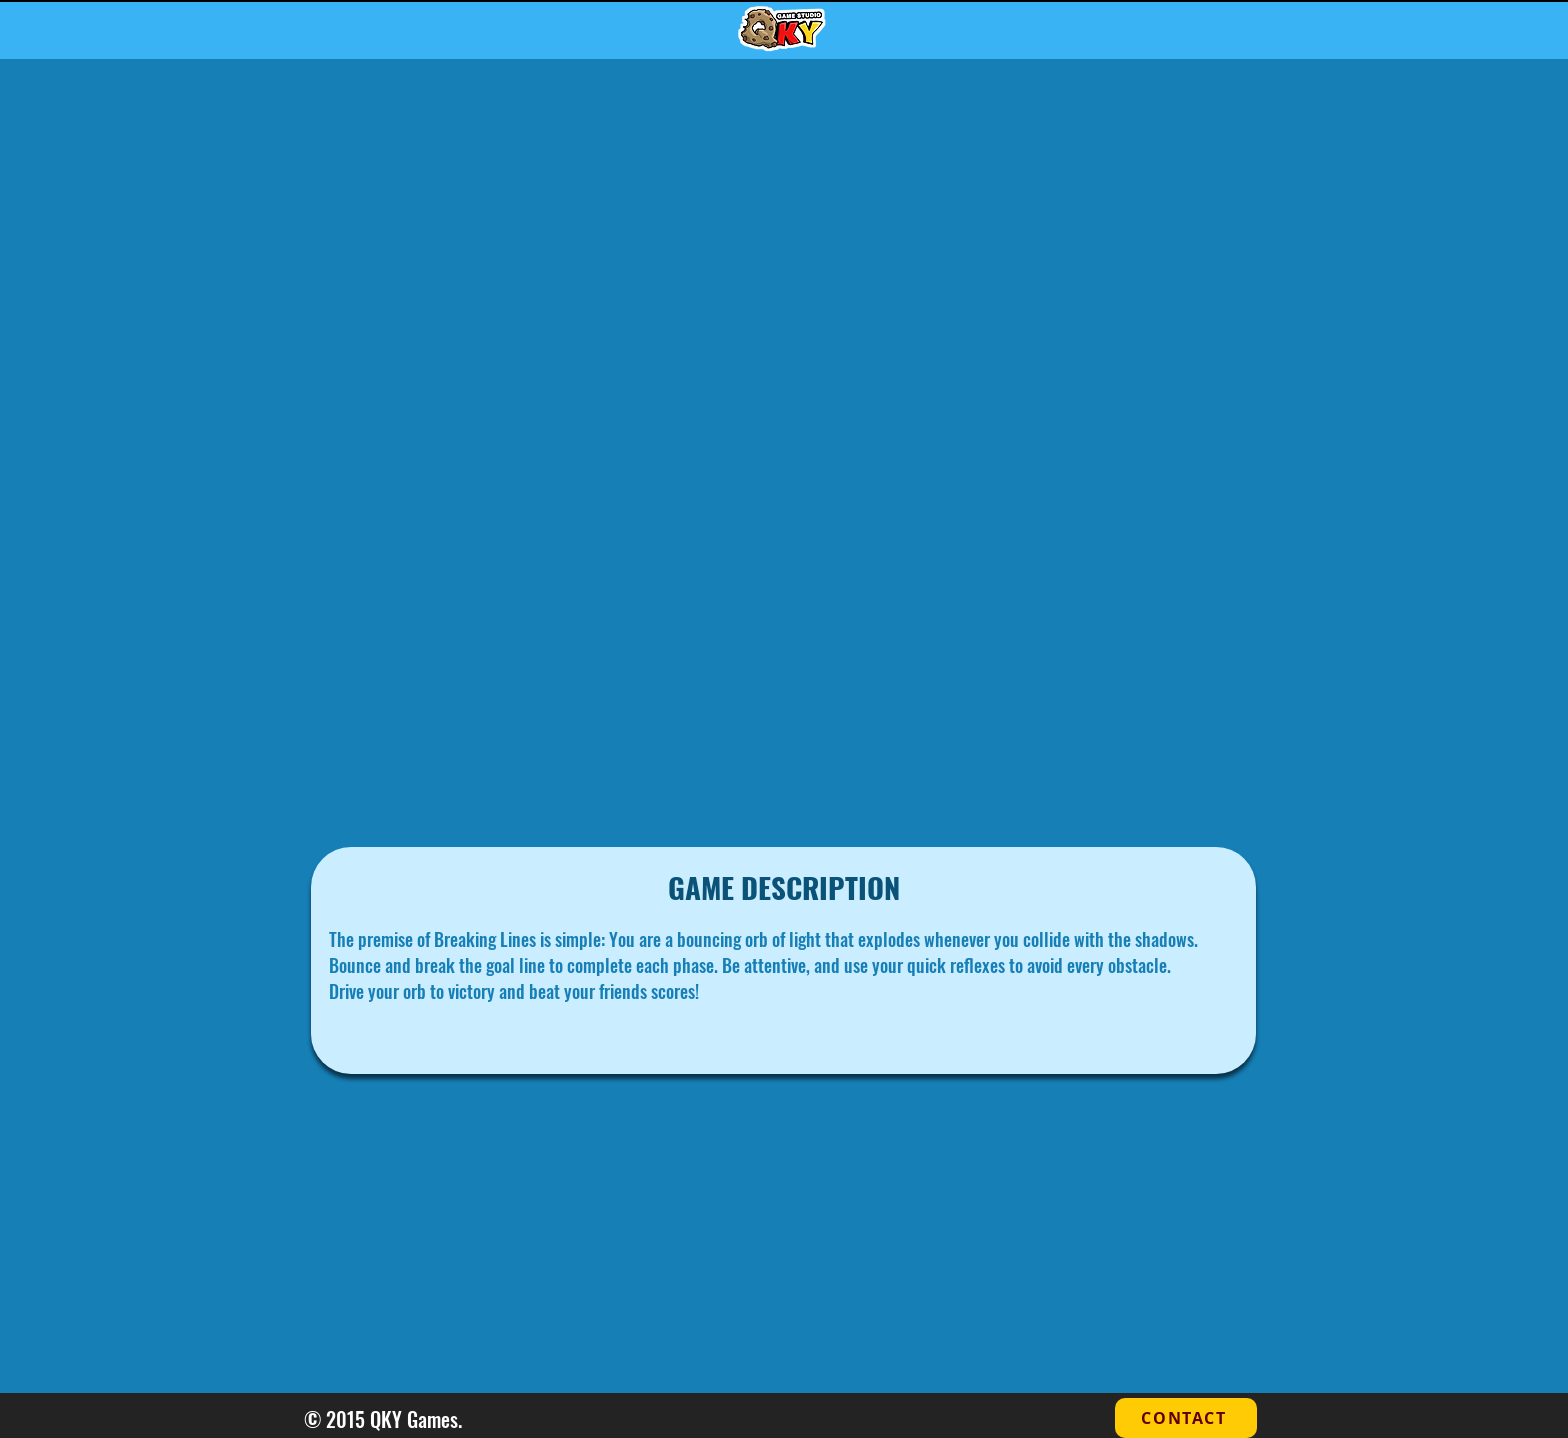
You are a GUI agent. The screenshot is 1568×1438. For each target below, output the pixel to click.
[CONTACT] (1186, 1418)
